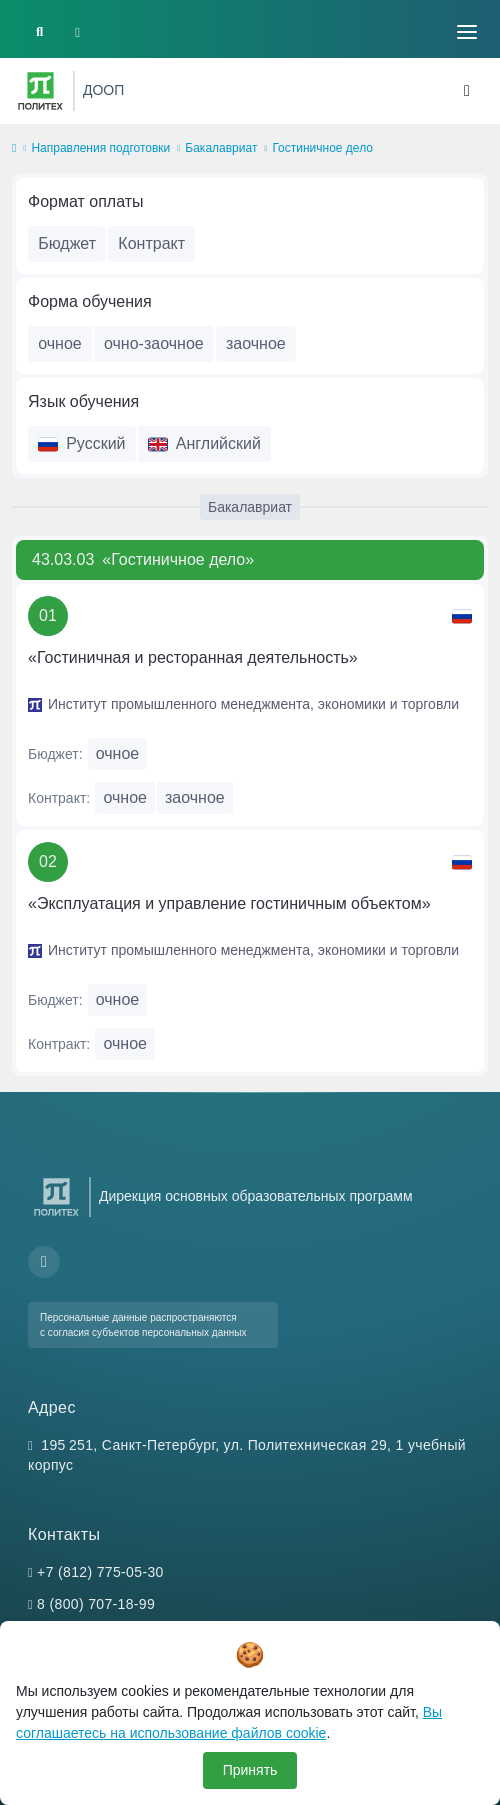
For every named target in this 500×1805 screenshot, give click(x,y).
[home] (14, 149)
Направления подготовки (100, 148)
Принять (250, 1770)
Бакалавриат (221, 148)
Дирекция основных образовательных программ (256, 1196)
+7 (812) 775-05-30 (100, 1572)
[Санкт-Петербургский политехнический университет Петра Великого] (40, 91)
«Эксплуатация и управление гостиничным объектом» (229, 903)
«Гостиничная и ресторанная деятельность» (193, 657)
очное (60, 343)
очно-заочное (154, 343)
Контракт (151, 243)
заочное (256, 343)
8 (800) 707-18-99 (96, 1604)
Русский (81, 443)
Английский (204, 443)
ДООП (103, 90)
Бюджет (67, 243)
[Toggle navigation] (467, 32)
